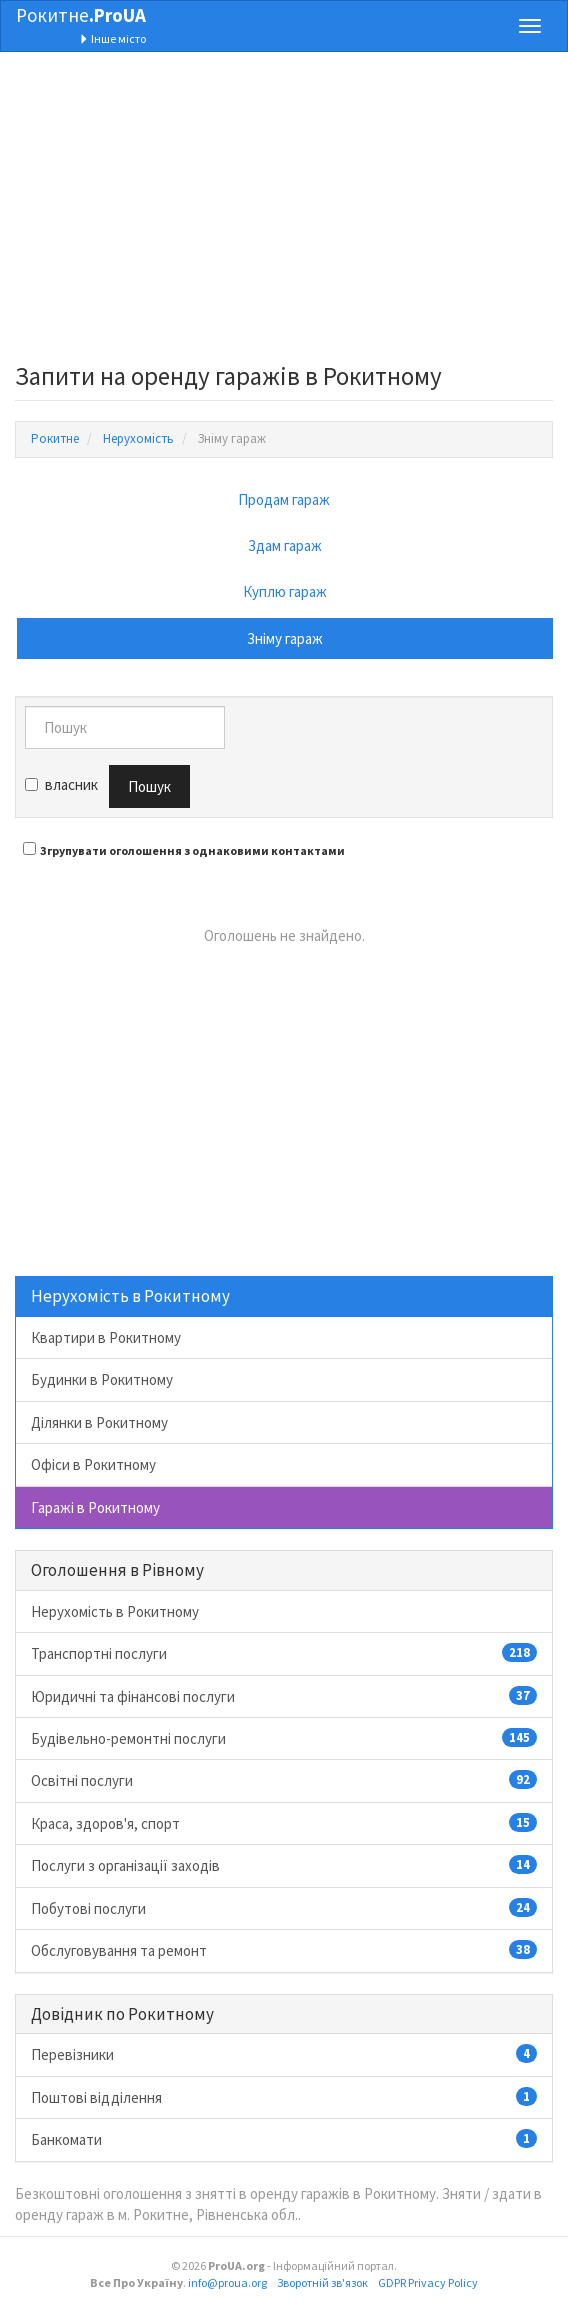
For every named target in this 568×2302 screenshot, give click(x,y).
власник (61, 784)
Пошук (149, 786)
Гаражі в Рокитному (95, 1507)
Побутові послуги (284, 1908)
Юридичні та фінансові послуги (284, 1696)
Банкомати (284, 2139)
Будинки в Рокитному (102, 1379)
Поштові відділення (284, 2097)
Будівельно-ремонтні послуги (284, 1738)
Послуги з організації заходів (284, 1865)
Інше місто (112, 38)
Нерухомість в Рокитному (115, 1611)
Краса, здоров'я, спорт (284, 1823)
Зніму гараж (285, 638)
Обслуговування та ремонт (284, 1950)
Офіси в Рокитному (93, 1464)
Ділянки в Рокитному (99, 1422)
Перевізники (284, 2054)
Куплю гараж (285, 591)
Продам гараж (284, 499)
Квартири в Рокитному (106, 1337)
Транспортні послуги (284, 1653)
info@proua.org (227, 2282)
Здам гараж (285, 545)
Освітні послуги (284, 1780)
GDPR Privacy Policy (428, 2282)
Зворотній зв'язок (322, 2282)
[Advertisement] (284, 213)
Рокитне (81, 15)
